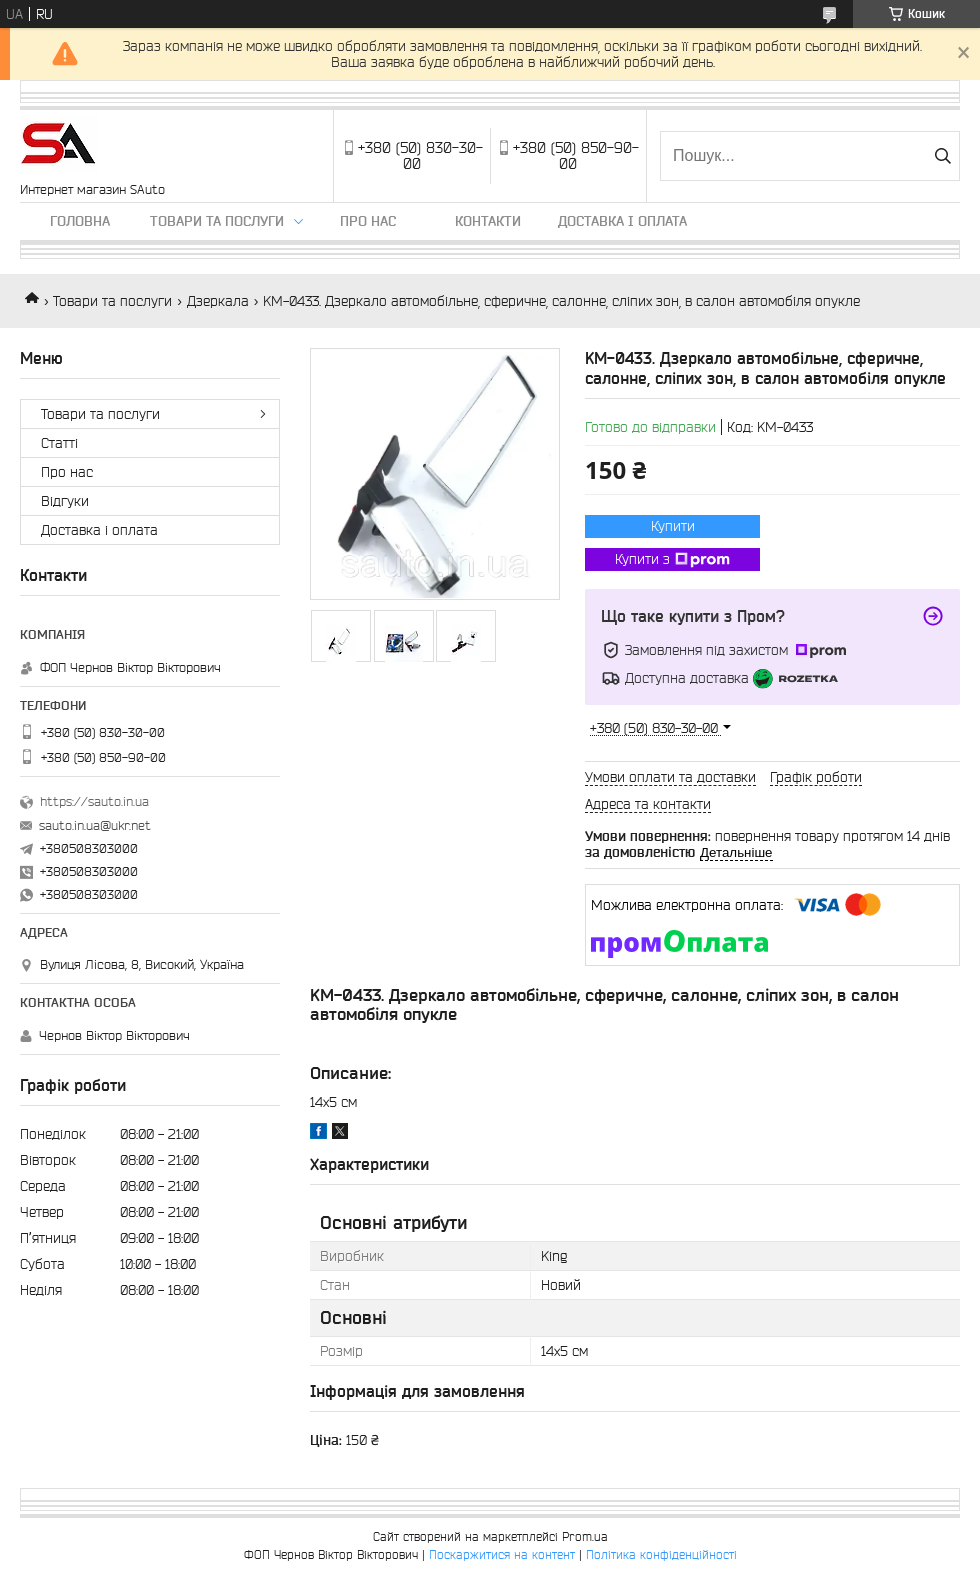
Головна (80, 221)
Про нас (368, 221)
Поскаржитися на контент (502, 1554)
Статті (59, 443)
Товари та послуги (217, 221)
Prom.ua (585, 1536)
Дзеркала (218, 301)
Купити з (672, 560)
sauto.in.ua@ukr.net (95, 825)
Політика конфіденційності (661, 1554)
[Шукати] (942, 156)
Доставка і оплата (622, 221)
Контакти (488, 221)
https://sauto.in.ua (94, 801)
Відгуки (65, 501)
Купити (673, 526)
